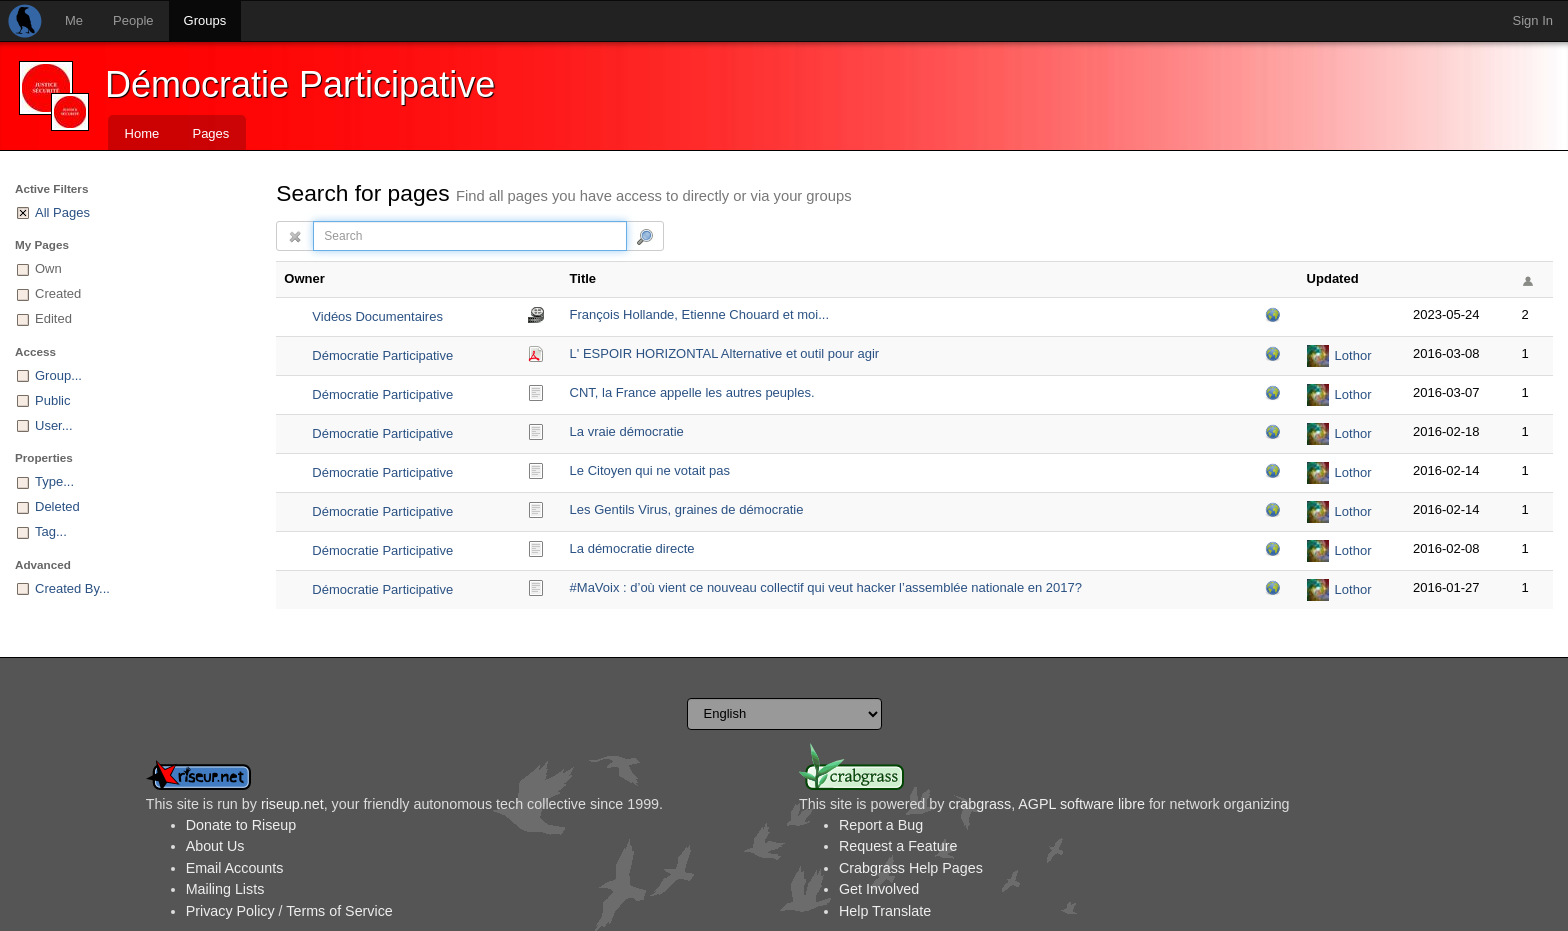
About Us (215, 846)
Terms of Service (339, 911)
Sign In (1533, 20)
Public (52, 400)
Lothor (1353, 355)
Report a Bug (881, 825)
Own (48, 268)
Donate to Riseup (241, 825)
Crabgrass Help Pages (911, 868)
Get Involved (879, 889)
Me (74, 20)
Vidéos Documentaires (377, 316)
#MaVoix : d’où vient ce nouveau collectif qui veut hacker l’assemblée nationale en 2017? (826, 587)
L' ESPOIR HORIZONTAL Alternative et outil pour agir (725, 353)
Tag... (51, 531)
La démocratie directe (632, 548)
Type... (54, 481)
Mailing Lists (225, 889)
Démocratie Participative (300, 84)
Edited (53, 318)
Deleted (57, 506)
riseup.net (292, 804)
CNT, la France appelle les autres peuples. (692, 392)
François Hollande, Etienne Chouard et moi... (699, 314)
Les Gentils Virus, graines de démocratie (687, 509)
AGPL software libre (1081, 804)
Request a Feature (898, 846)
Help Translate (885, 911)
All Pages (62, 212)
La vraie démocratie (627, 431)
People (133, 20)
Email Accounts (235, 868)
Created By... (72, 588)
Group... (58, 375)
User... (54, 425)
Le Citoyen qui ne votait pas (650, 470)
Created (58, 293)
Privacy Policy (230, 911)
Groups (205, 20)
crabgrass (979, 804)
